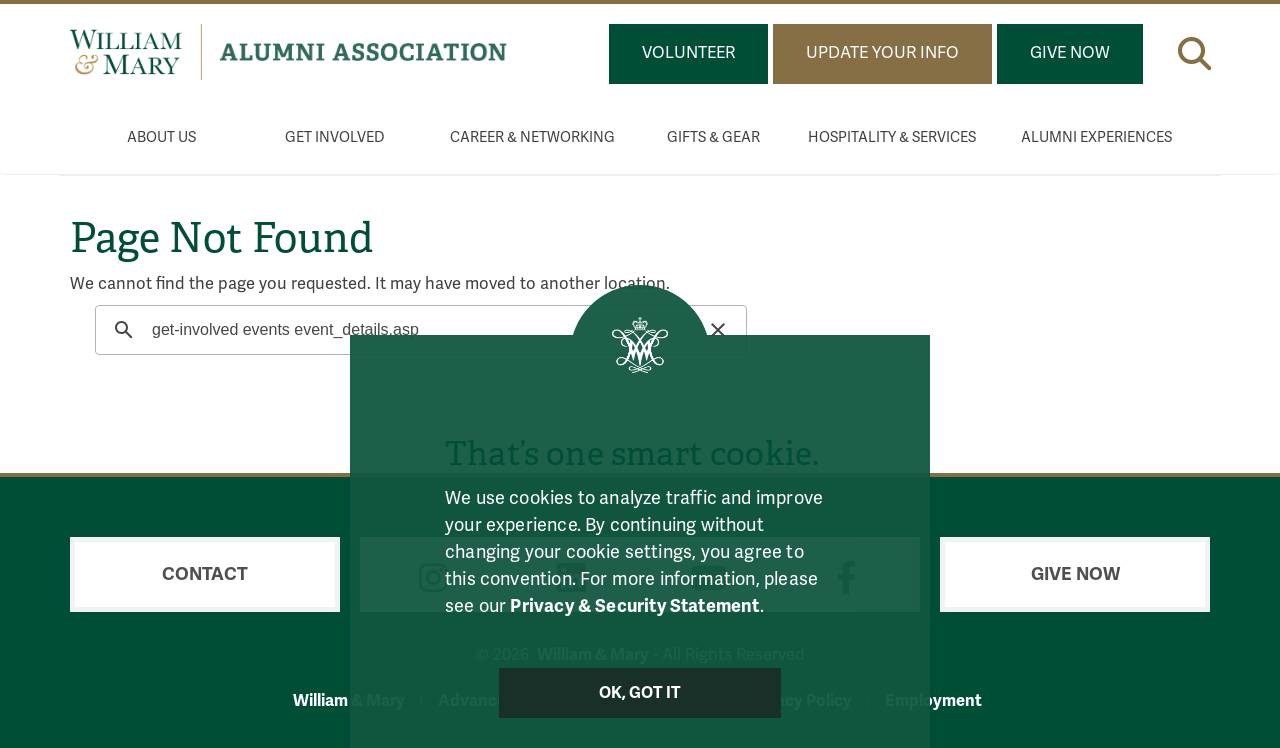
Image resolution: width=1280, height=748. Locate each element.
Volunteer (688, 53)
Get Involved (335, 137)
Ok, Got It (640, 693)
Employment (933, 700)
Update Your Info (882, 53)
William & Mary (349, 700)
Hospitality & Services (892, 137)
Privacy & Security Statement (634, 606)
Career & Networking (532, 137)
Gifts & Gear (713, 137)
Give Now (1070, 53)
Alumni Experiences (1096, 137)
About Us (161, 137)
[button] (1194, 50)
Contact (205, 574)
